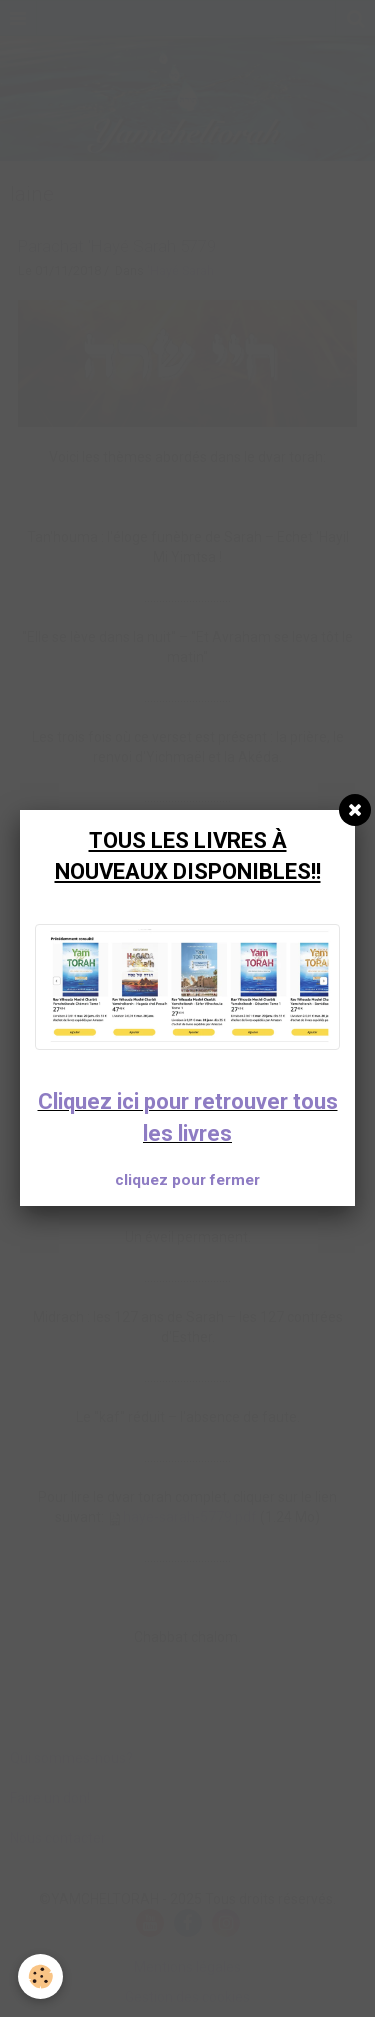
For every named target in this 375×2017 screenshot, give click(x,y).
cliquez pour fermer (187, 1180)
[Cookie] (40, 1976)
